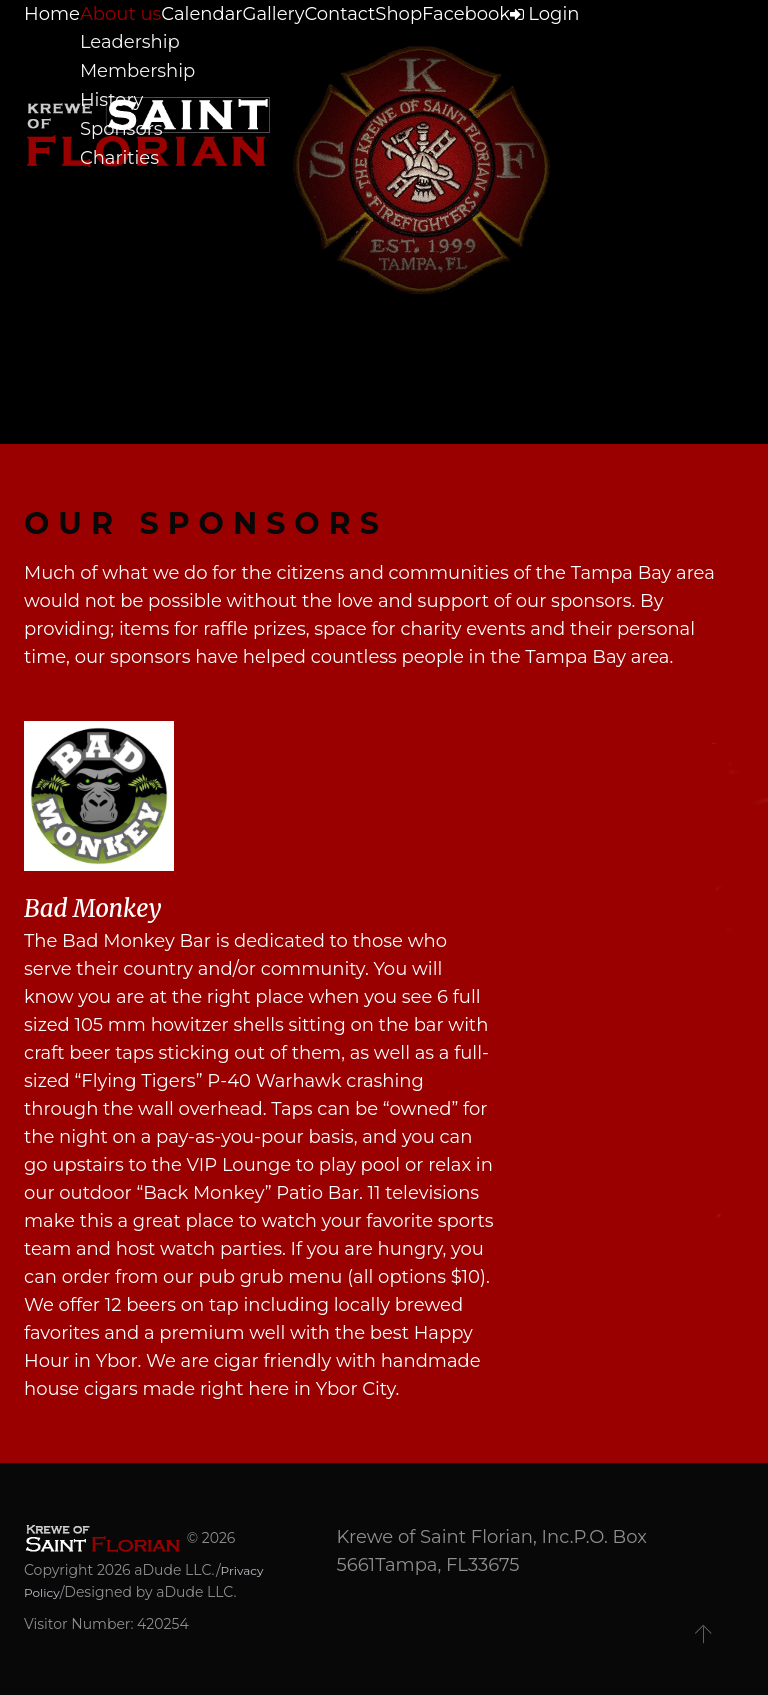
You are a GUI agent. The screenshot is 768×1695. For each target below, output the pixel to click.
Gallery (320, 49)
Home (49, 49)
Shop (482, 49)
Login (663, 49)
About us (135, 49)
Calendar (232, 49)
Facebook (567, 49)
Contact (404, 49)
